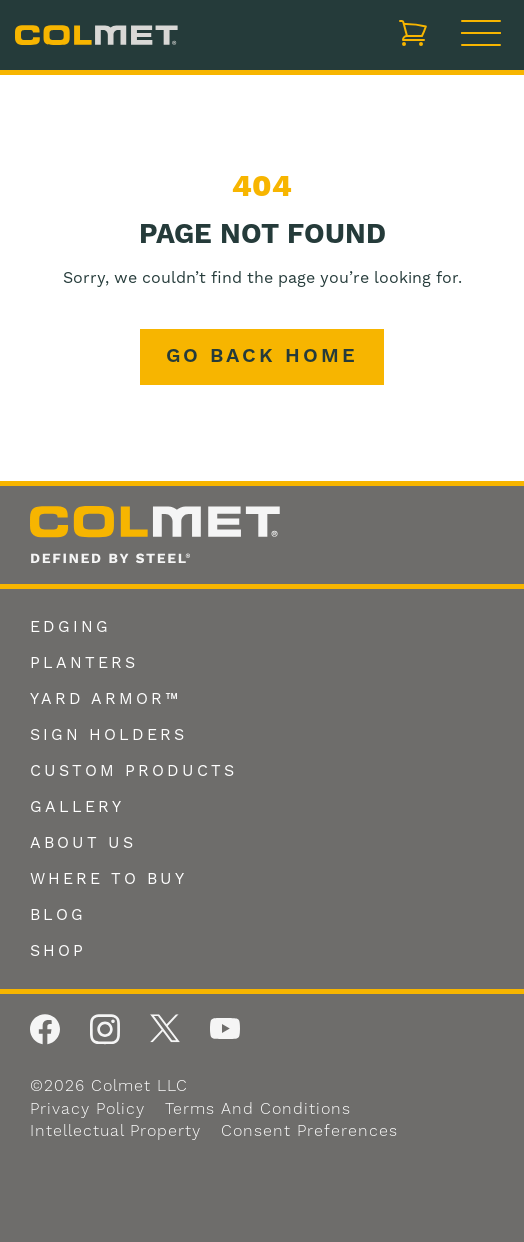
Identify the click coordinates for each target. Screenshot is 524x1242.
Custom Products (133, 771)
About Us (83, 843)
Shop (58, 951)
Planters (84, 663)
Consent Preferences (309, 1131)
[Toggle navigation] (481, 35)
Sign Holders (108, 735)
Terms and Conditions (258, 1109)
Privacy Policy (87, 1109)
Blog (58, 915)
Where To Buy (108, 879)
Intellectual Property (115, 1131)
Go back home (262, 356)
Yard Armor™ (105, 699)
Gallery (77, 807)
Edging (70, 627)
